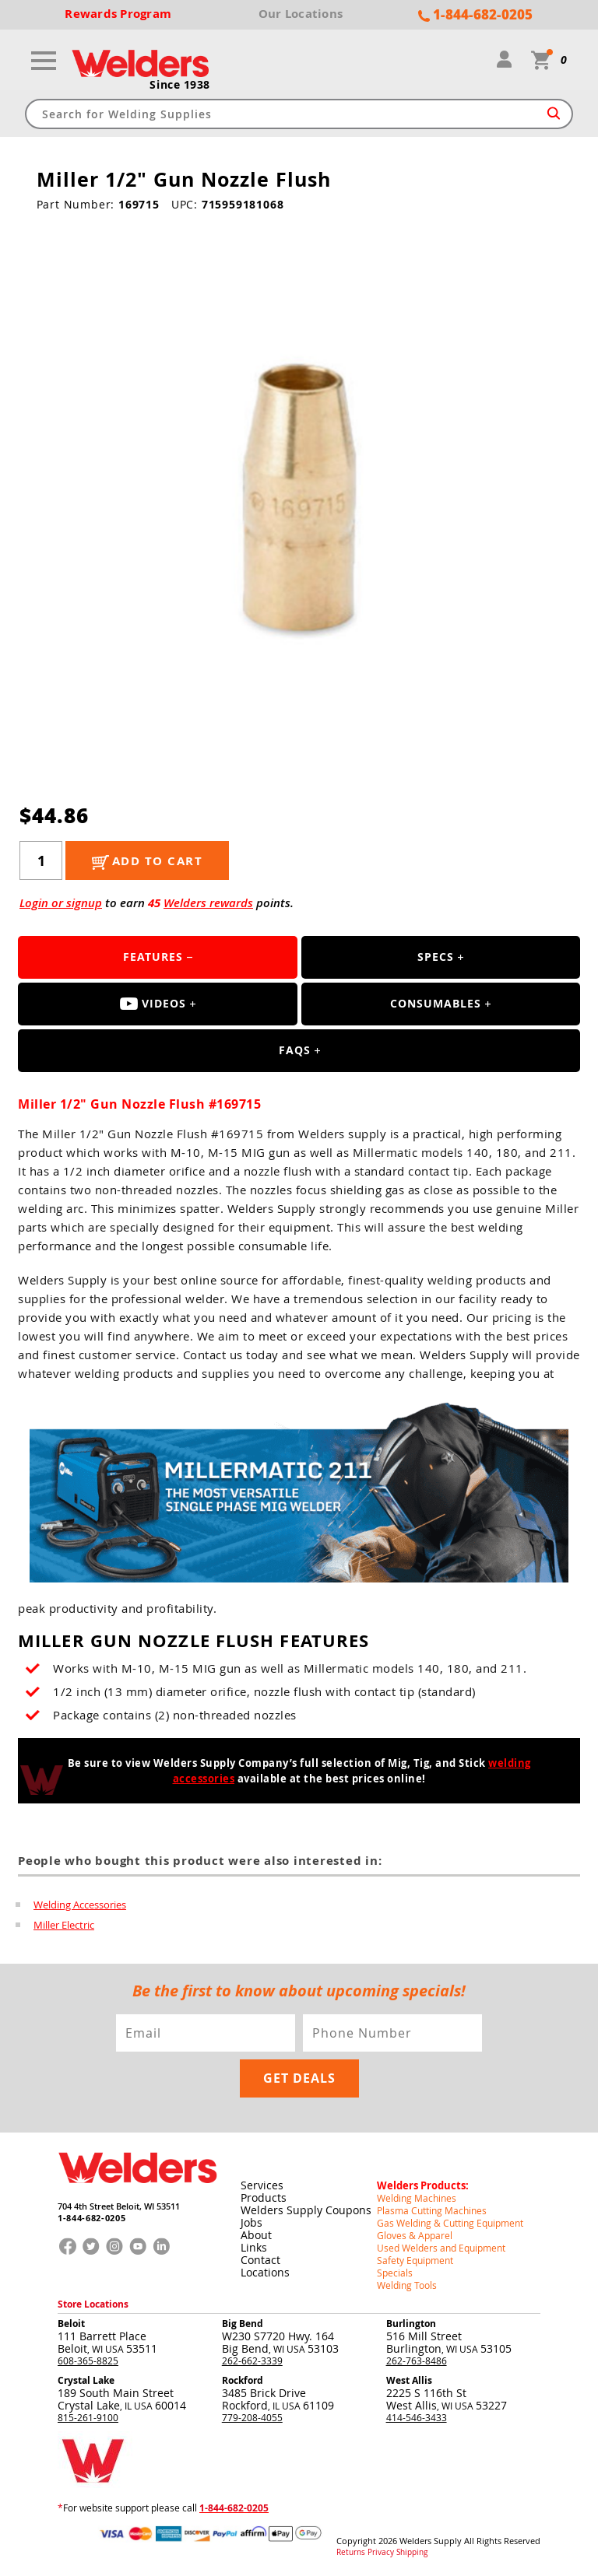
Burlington (411, 2323)
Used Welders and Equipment (441, 2247)
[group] (299, 492)
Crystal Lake (86, 2380)
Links (254, 2247)
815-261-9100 (88, 2417)
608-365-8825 (88, 2360)
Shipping (411, 2553)
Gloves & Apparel (414, 2235)
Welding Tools (407, 2285)
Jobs (251, 2222)
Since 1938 (180, 84)
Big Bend (242, 2323)
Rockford (242, 2380)
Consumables (435, 1003)
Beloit (71, 2323)
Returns (350, 2553)
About (256, 2234)
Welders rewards (208, 903)
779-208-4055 (252, 2417)
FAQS (295, 1050)
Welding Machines (416, 2198)
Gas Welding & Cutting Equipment (450, 2223)
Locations (265, 2272)
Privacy (381, 2553)
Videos (153, 1003)
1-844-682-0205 (91, 2217)
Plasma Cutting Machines (432, 2210)
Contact (260, 2259)
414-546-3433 (416, 2417)
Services (262, 2185)
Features (153, 956)
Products (264, 2197)
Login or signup (60, 903)
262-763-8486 (416, 2360)
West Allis (409, 2380)
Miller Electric (63, 1925)
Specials (395, 2272)
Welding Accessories (79, 1905)
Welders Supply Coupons (306, 2210)
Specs (435, 956)
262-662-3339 (252, 2360)
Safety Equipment (415, 2260)
